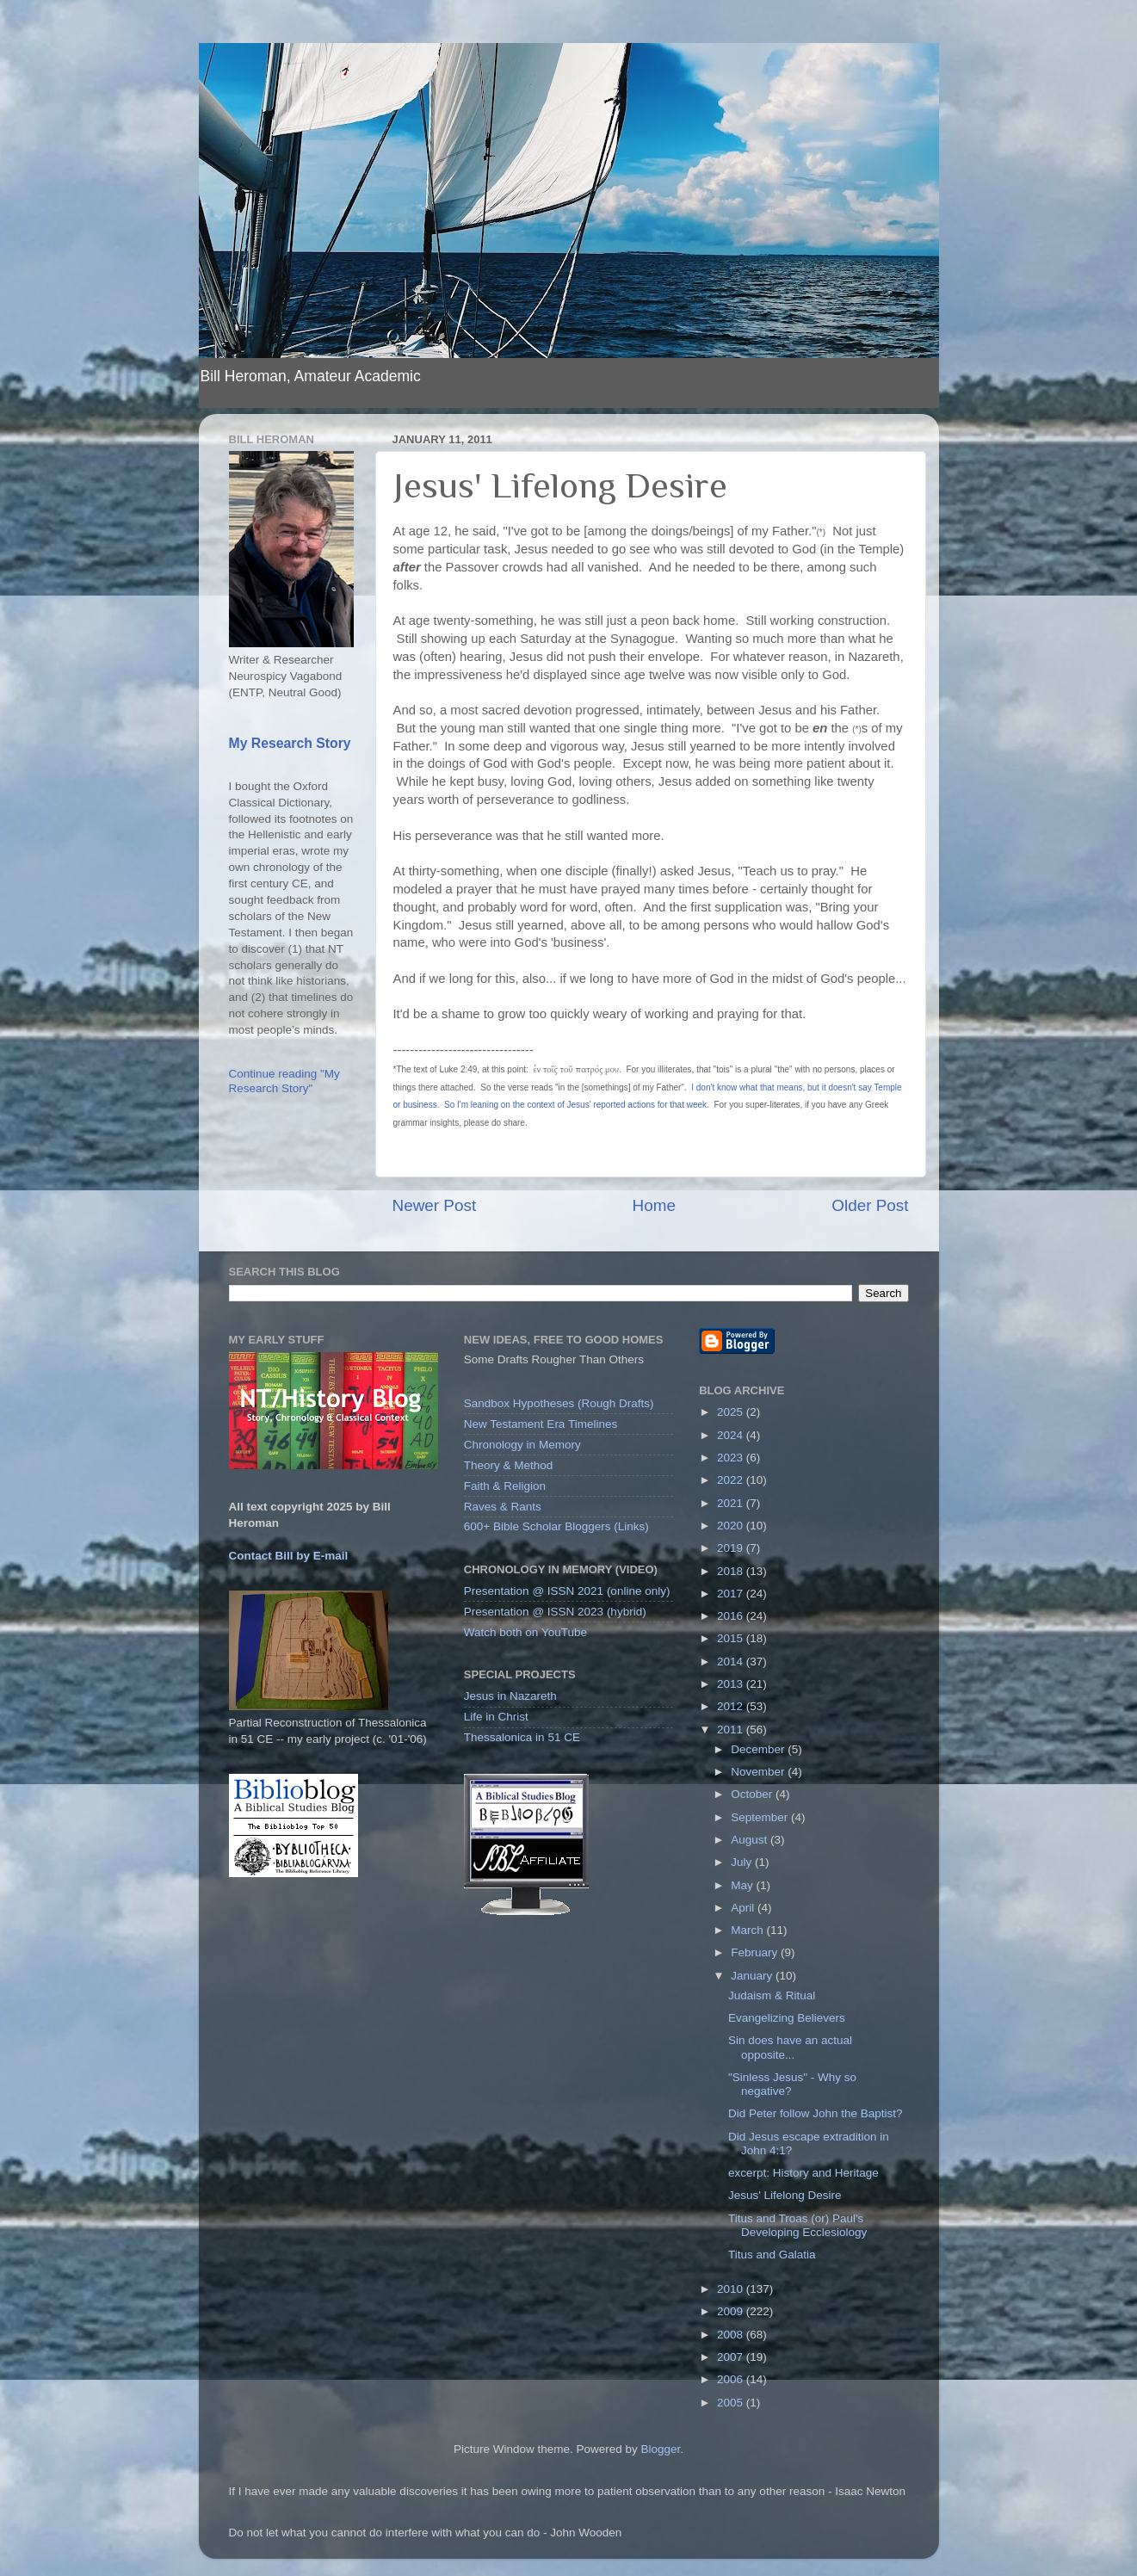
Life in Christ (496, 1716)
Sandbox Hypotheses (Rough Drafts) (559, 1403)
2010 (731, 2289)
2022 (731, 1479)
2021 (731, 1503)
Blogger (661, 2449)
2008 (731, 2334)
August (750, 1839)
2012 (731, 1706)
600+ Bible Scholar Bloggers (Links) (556, 1526)
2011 (731, 1729)
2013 (731, 1683)
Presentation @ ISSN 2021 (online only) (567, 1591)
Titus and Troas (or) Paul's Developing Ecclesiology (797, 2225)
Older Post (869, 1205)
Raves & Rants (502, 1506)
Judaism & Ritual (771, 1995)
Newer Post (434, 1205)
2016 (731, 1615)
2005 (731, 2402)
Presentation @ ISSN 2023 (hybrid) (555, 1611)
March (748, 1930)
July (743, 1862)
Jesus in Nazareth (510, 1696)
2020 (731, 1525)
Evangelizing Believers (786, 2017)
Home (654, 1205)
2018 (731, 1571)
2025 (731, 1411)
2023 (731, 1457)
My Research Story (290, 743)
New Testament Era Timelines (540, 1424)
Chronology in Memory (522, 1444)
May (743, 1885)
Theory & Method (508, 1465)
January (753, 1975)
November (759, 1771)
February (756, 1952)
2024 (731, 1435)
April (744, 1907)
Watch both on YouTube (525, 1632)
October (753, 1794)
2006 (731, 2379)
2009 (731, 2311)
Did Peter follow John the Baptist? (815, 2113)
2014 (731, 1661)
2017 (731, 1593)
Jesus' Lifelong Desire (785, 2195)
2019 (731, 1547)
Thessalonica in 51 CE (522, 1737)
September (761, 1817)
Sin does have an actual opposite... (790, 2047)
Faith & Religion (505, 1486)
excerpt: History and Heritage (803, 2172)
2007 (731, 2357)
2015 (731, 1638)
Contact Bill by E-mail (289, 1555)
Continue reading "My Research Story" (284, 1080)
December (759, 1749)
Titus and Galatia (772, 2254)
